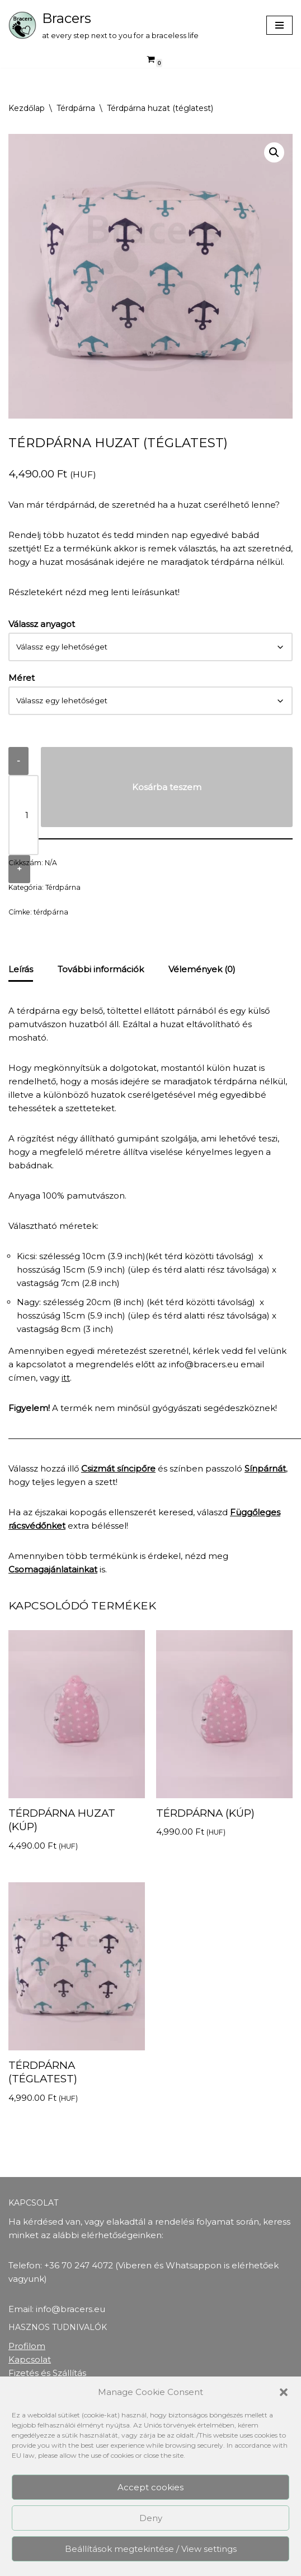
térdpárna (51, 912)
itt (66, 1377)
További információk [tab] (101, 969)
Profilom (26, 2346)
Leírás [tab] (20, 969)
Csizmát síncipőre (118, 1468)
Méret (21, 677)
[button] (283, 2392)
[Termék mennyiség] (23, 815)
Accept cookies (150, 2487)
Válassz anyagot (41, 624)
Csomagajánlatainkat (52, 1569)
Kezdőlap (26, 108)
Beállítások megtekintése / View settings (151, 2548)
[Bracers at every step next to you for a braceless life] (103, 25)
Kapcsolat (29, 2359)
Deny (150, 2518)
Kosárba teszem (166, 787)
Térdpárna (76, 108)
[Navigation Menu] (279, 25)
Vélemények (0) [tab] (202, 969)
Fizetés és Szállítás (47, 2373)
